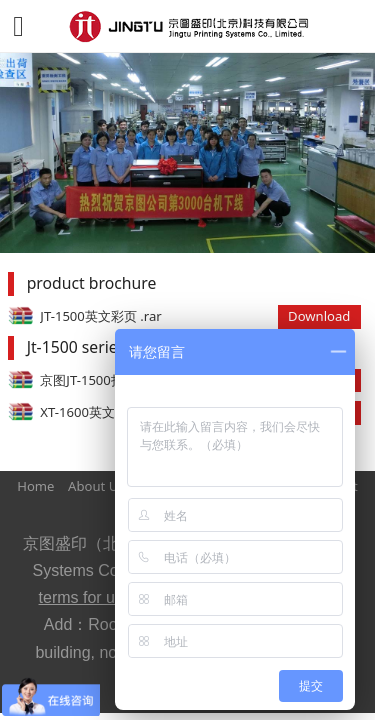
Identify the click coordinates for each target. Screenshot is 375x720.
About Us (96, 486)
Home (35, 486)
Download (319, 316)
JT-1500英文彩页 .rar (100, 316)
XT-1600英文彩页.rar (101, 412)
